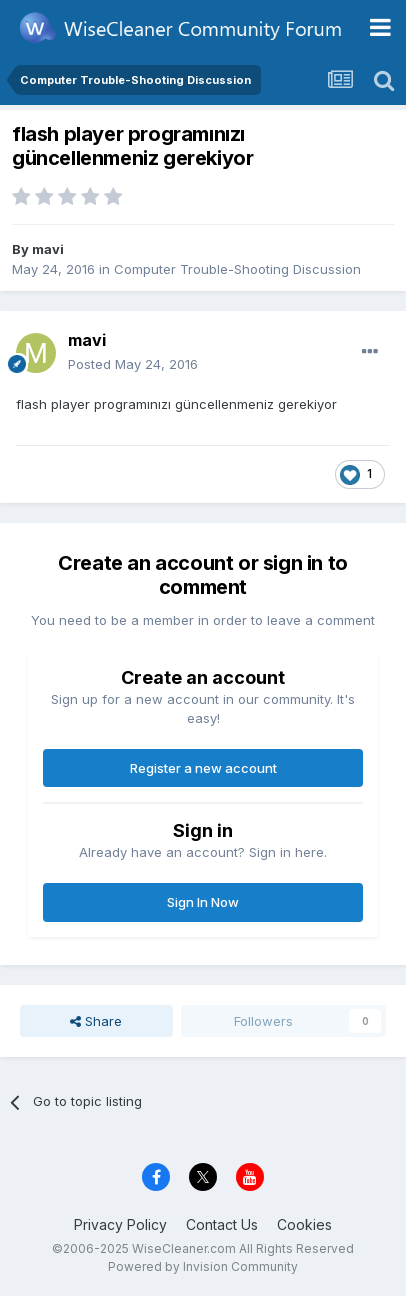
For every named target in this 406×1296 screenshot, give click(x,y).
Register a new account (203, 768)
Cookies (304, 1224)
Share (96, 1021)
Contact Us (222, 1224)
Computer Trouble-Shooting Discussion (237, 269)
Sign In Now (203, 902)
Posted (133, 364)
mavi (48, 249)
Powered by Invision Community (203, 1266)
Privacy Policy (120, 1224)
